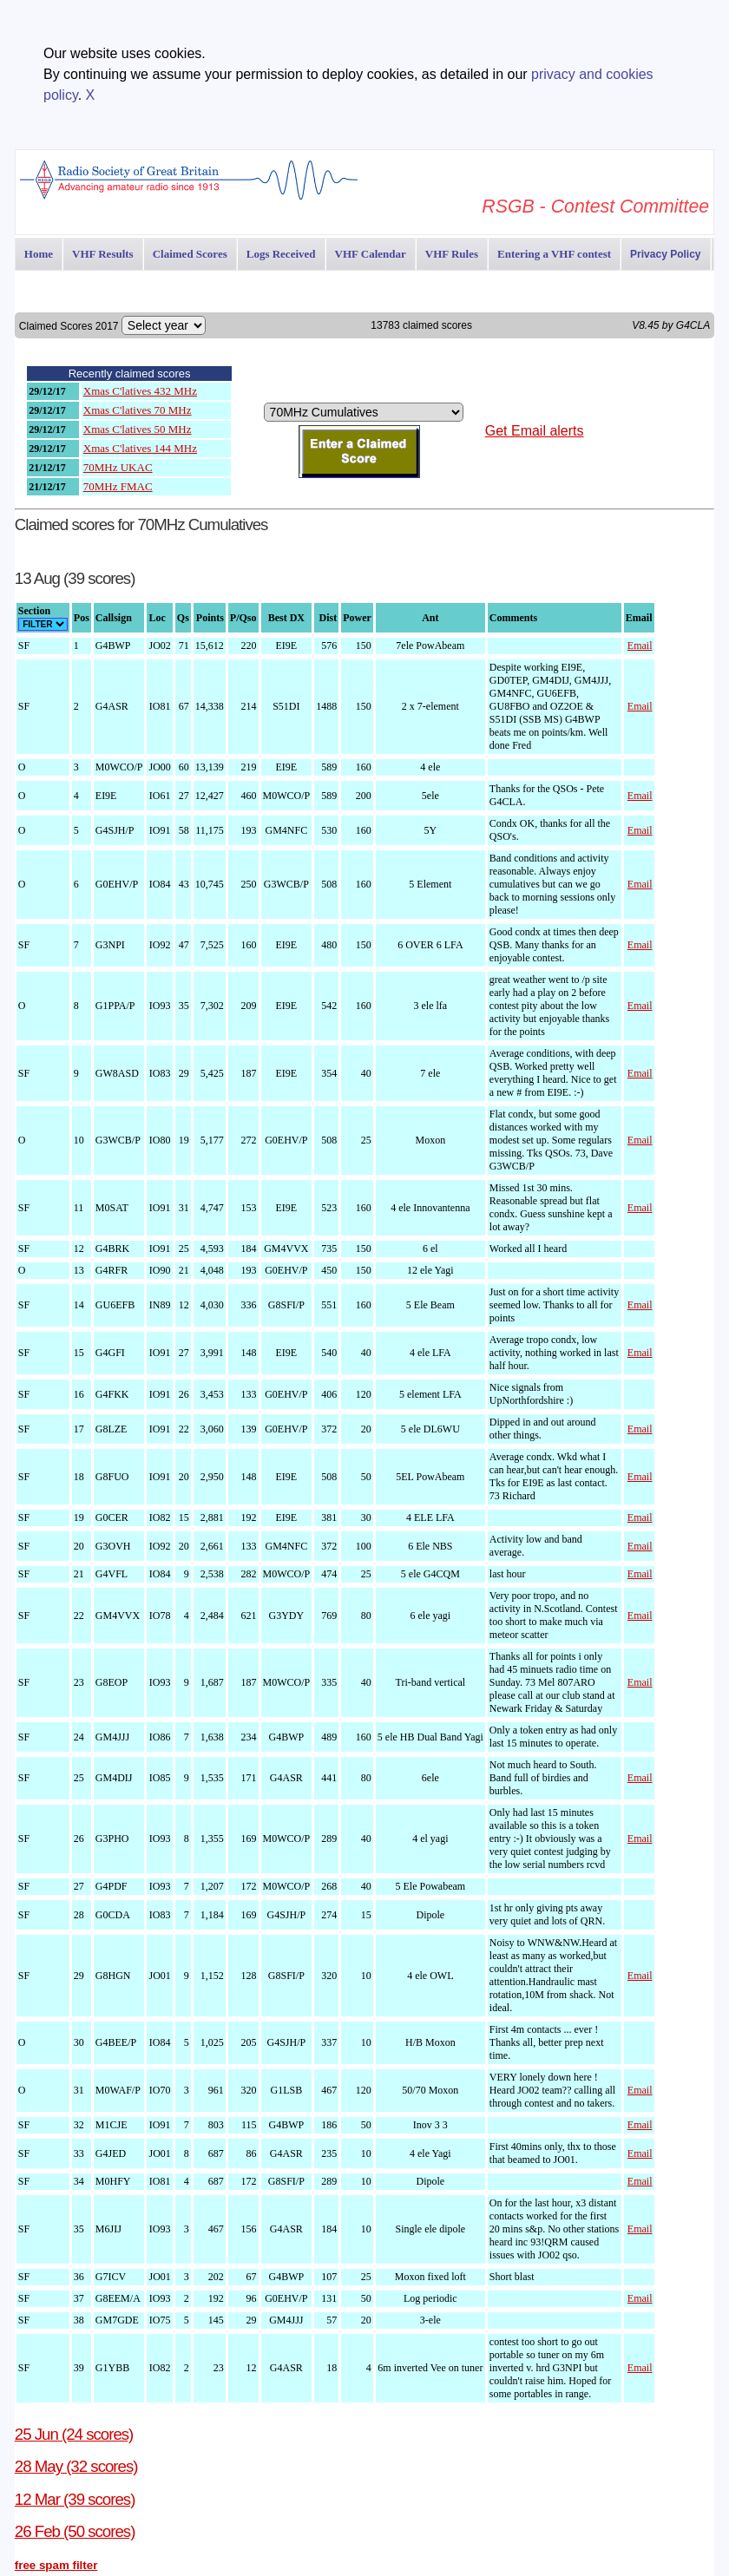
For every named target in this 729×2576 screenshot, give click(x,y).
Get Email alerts (534, 430)
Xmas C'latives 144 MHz (140, 448)
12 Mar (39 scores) (75, 2499)
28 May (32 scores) (76, 2466)
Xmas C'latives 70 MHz (137, 409)
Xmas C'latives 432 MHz (140, 390)
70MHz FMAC (118, 486)
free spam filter (56, 2565)
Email (640, 645)
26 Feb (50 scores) (75, 2531)
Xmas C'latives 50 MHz (137, 429)
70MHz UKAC (118, 467)
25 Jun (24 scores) (74, 2434)
